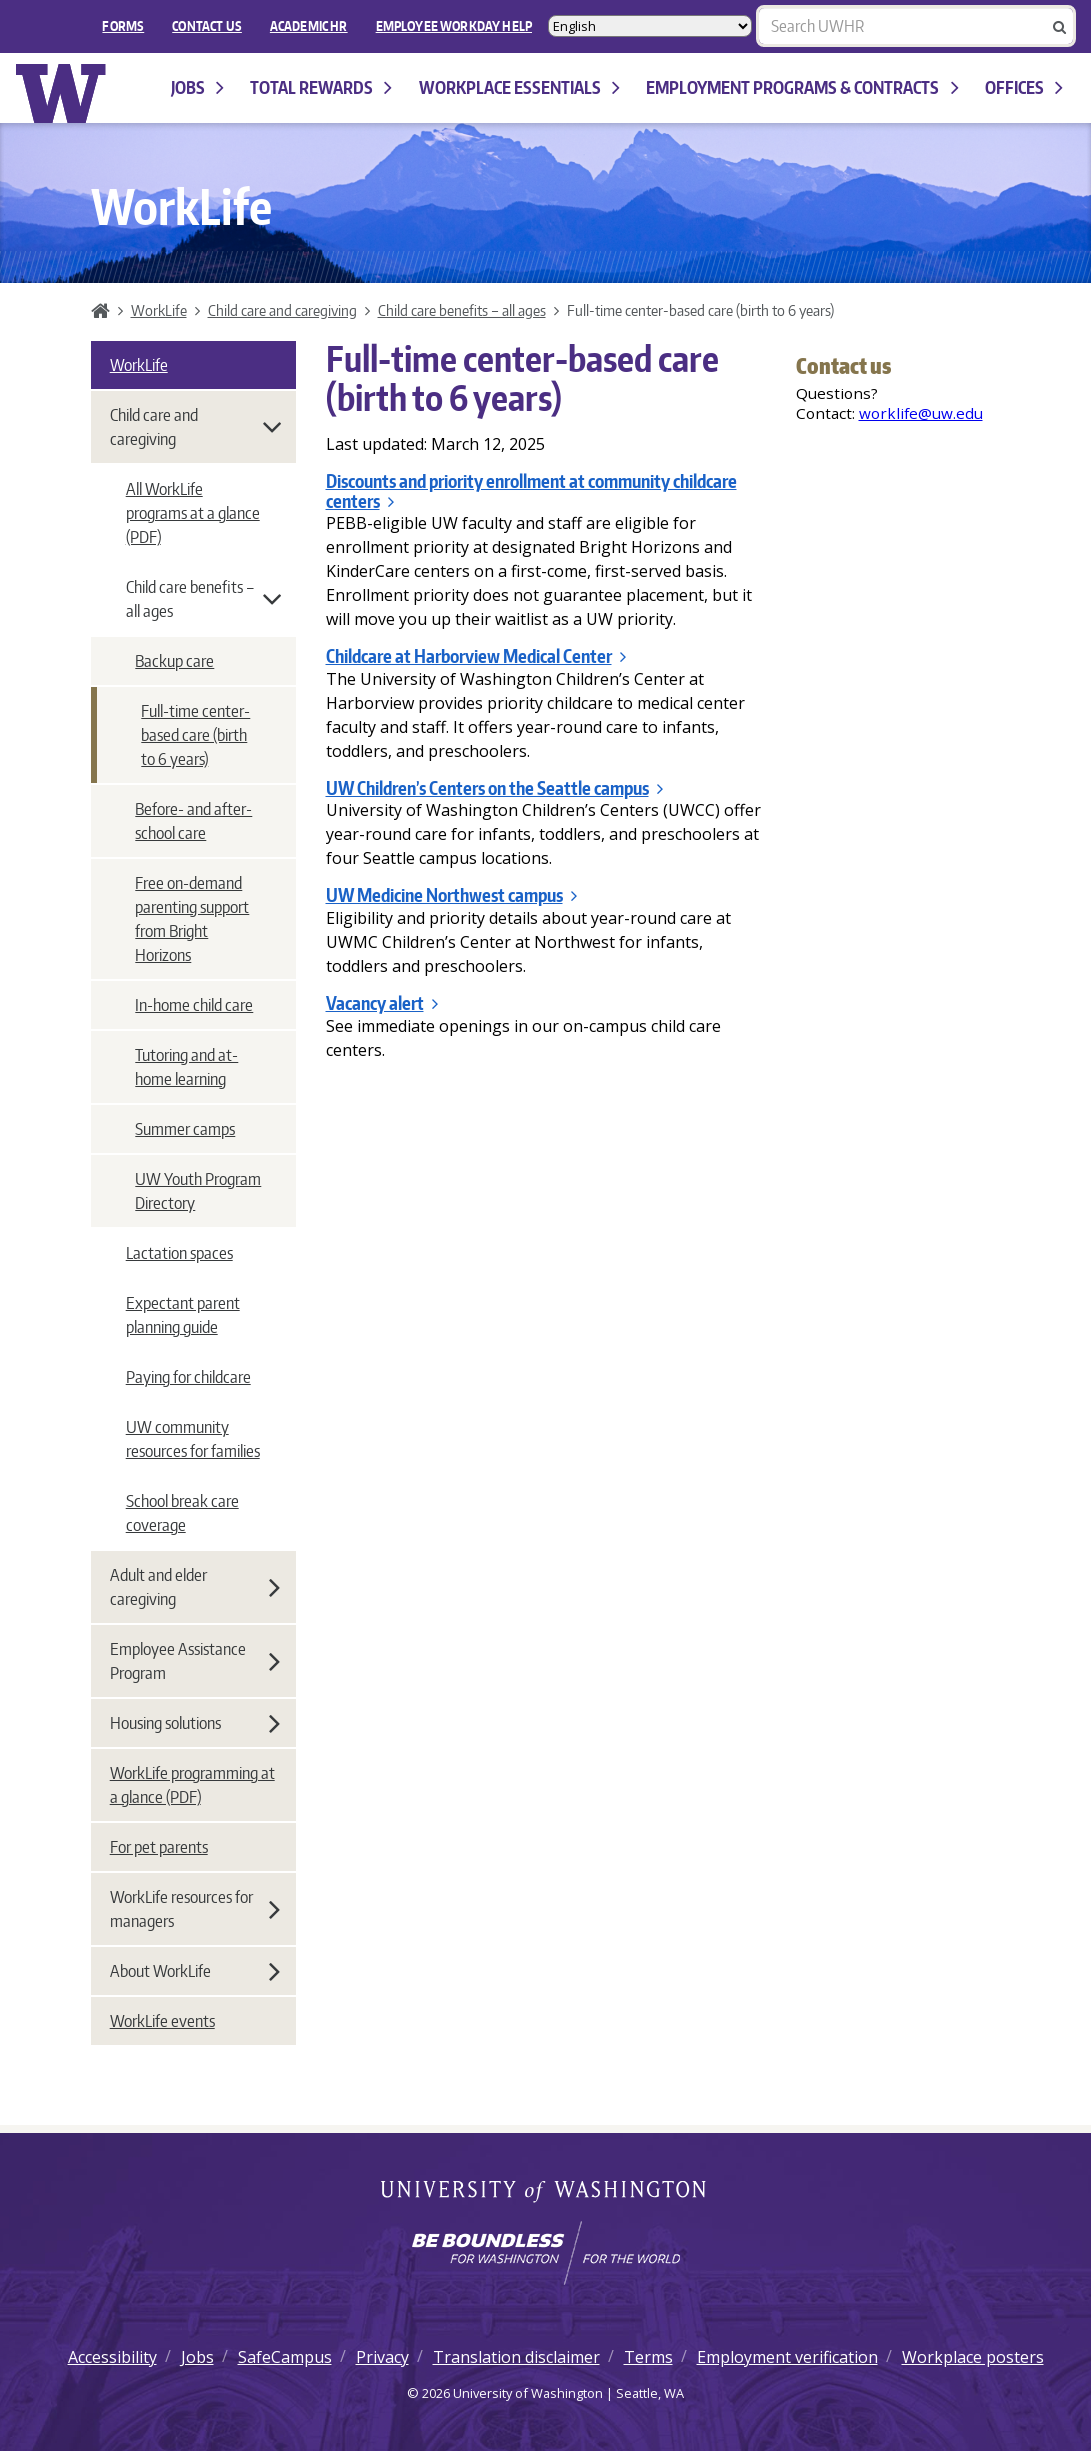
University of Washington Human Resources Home (61, 93)
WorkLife (159, 310)
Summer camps (185, 1129)
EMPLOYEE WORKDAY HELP (454, 26)
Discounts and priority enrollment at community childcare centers (531, 490)
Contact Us (207, 26)
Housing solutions (195, 1723)
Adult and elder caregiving (195, 1587)
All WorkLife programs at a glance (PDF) (193, 513)
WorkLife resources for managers (195, 1909)
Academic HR (309, 26)
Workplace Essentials (519, 87)
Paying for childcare (188, 1377)
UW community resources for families (193, 1439)
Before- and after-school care (193, 821)
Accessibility (112, 2357)
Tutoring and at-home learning (186, 1067)
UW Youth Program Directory (198, 1191)
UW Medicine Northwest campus (451, 895)
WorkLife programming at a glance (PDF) (192, 1785)
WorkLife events (162, 2021)
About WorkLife (195, 1971)
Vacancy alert (382, 1003)
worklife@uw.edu (921, 413)
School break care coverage (182, 1513)
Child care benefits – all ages (462, 310)
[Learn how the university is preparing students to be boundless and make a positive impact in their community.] (545, 2253)
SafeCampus (285, 2357)
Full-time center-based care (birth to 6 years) (195, 735)
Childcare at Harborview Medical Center (476, 656)
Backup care (174, 661)
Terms (648, 2357)
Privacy (382, 2357)
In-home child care (194, 1005)
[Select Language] (650, 26)
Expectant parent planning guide (183, 1315)
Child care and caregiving (282, 310)
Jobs (197, 87)
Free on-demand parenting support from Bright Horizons (192, 919)
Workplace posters (973, 2357)
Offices (1024, 87)
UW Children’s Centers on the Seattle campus (494, 788)
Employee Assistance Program (195, 1661)
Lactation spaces (179, 1253)
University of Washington (545, 2193)
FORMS (123, 26)
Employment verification (787, 2357)
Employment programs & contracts (802, 87)
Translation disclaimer (516, 2357)
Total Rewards (321, 87)
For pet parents (159, 1847)
